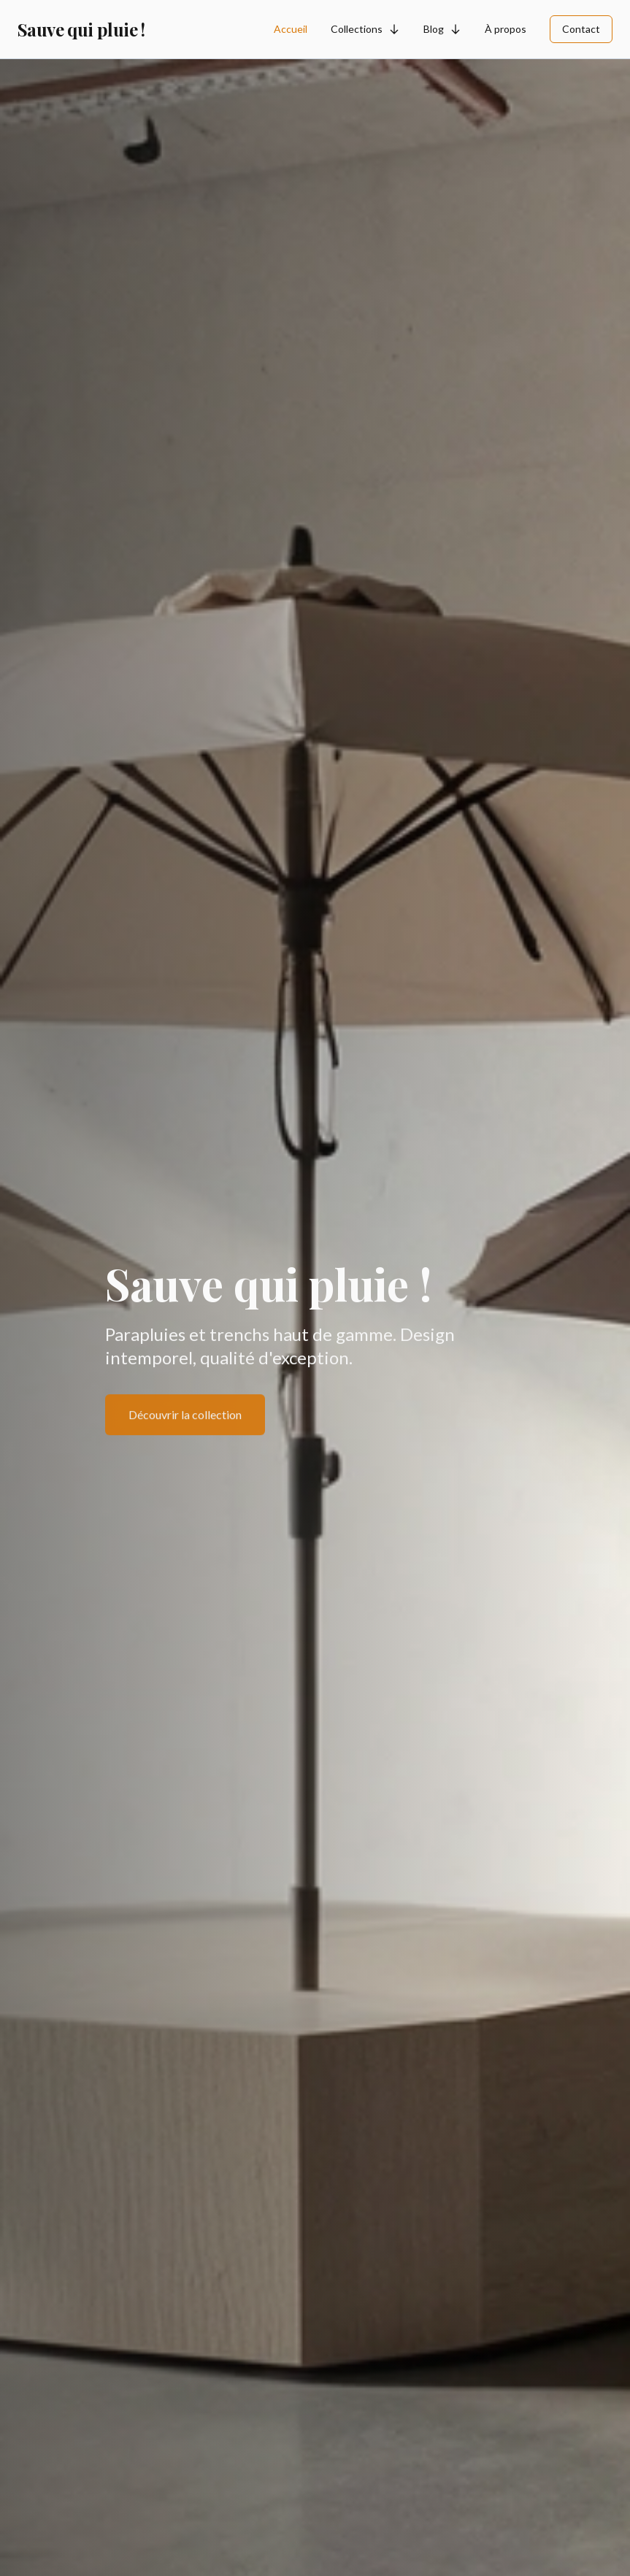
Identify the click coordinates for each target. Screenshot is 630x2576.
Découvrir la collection (185, 1416)
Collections (365, 29)
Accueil (290, 29)
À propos (505, 29)
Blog (442, 29)
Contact (581, 29)
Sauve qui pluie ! (81, 29)
